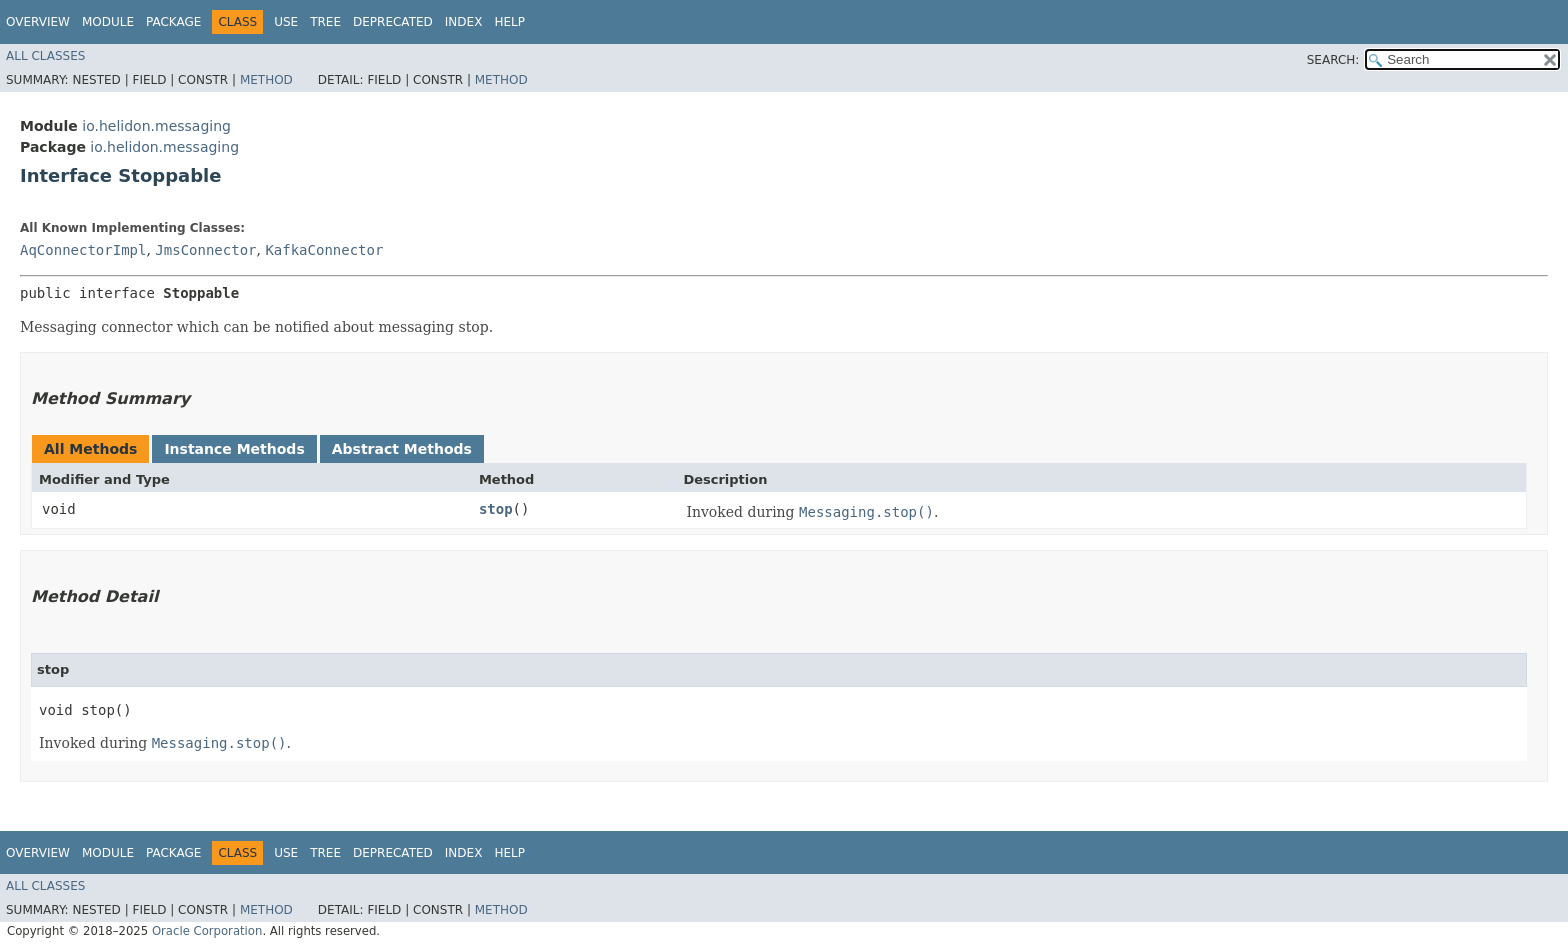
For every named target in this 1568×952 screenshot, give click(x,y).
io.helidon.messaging (156, 126)
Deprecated (393, 22)
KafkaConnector (324, 250)
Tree (325, 22)
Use (286, 22)
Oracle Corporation (207, 931)
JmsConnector (205, 250)
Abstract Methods (402, 449)
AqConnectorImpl (83, 250)
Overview (38, 22)
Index (464, 22)
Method (266, 80)
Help (509, 22)
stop (496, 509)
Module (108, 22)
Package (173, 22)
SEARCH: (1333, 60)
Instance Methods (234, 449)
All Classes (45, 56)
